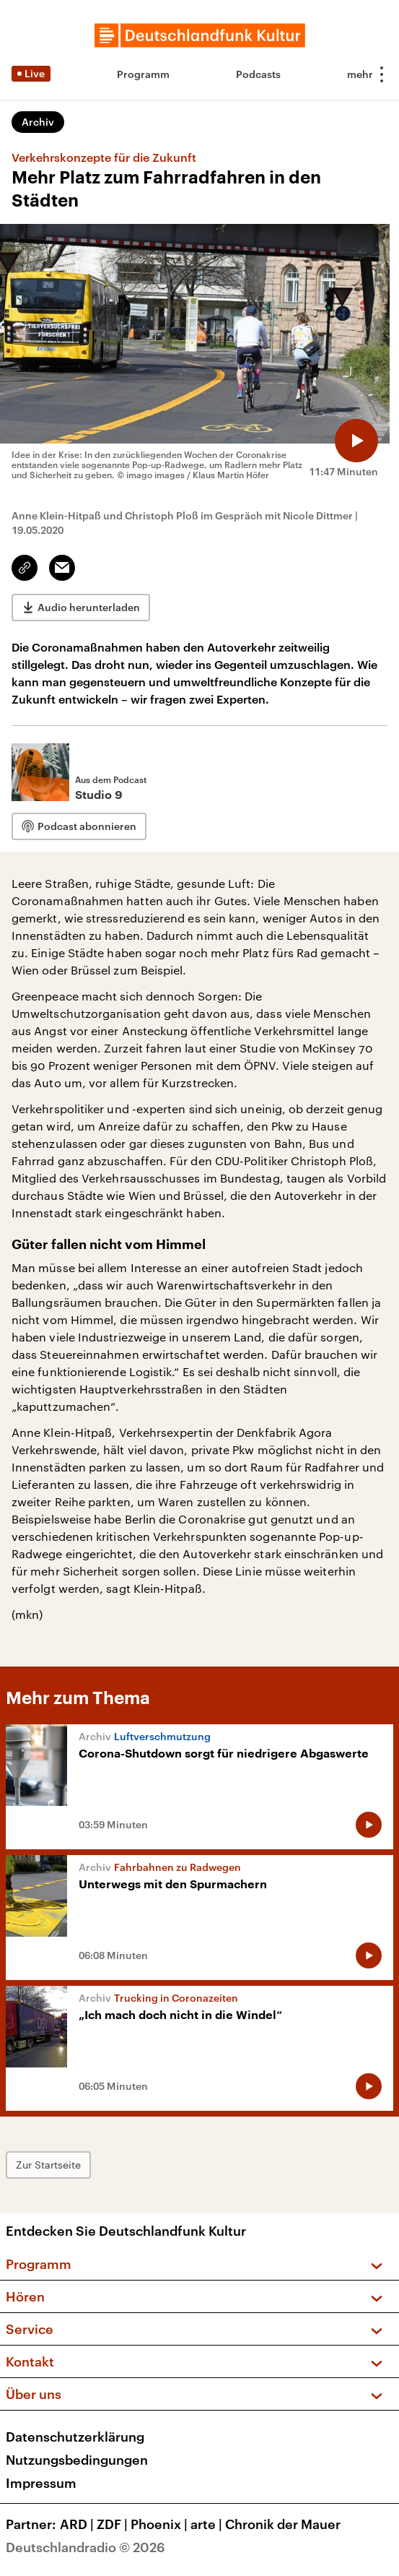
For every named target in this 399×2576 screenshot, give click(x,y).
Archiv (38, 122)
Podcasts (258, 74)
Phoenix (160, 2524)
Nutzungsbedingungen (77, 2460)
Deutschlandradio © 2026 (85, 2547)
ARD (78, 2524)
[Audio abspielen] (356, 440)
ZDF (114, 2524)
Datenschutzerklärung (75, 2437)
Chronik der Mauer (283, 2524)
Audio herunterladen (89, 607)
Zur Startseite (48, 2164)
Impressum (41, 2483)
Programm (143, 74)
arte (207, 2524)
